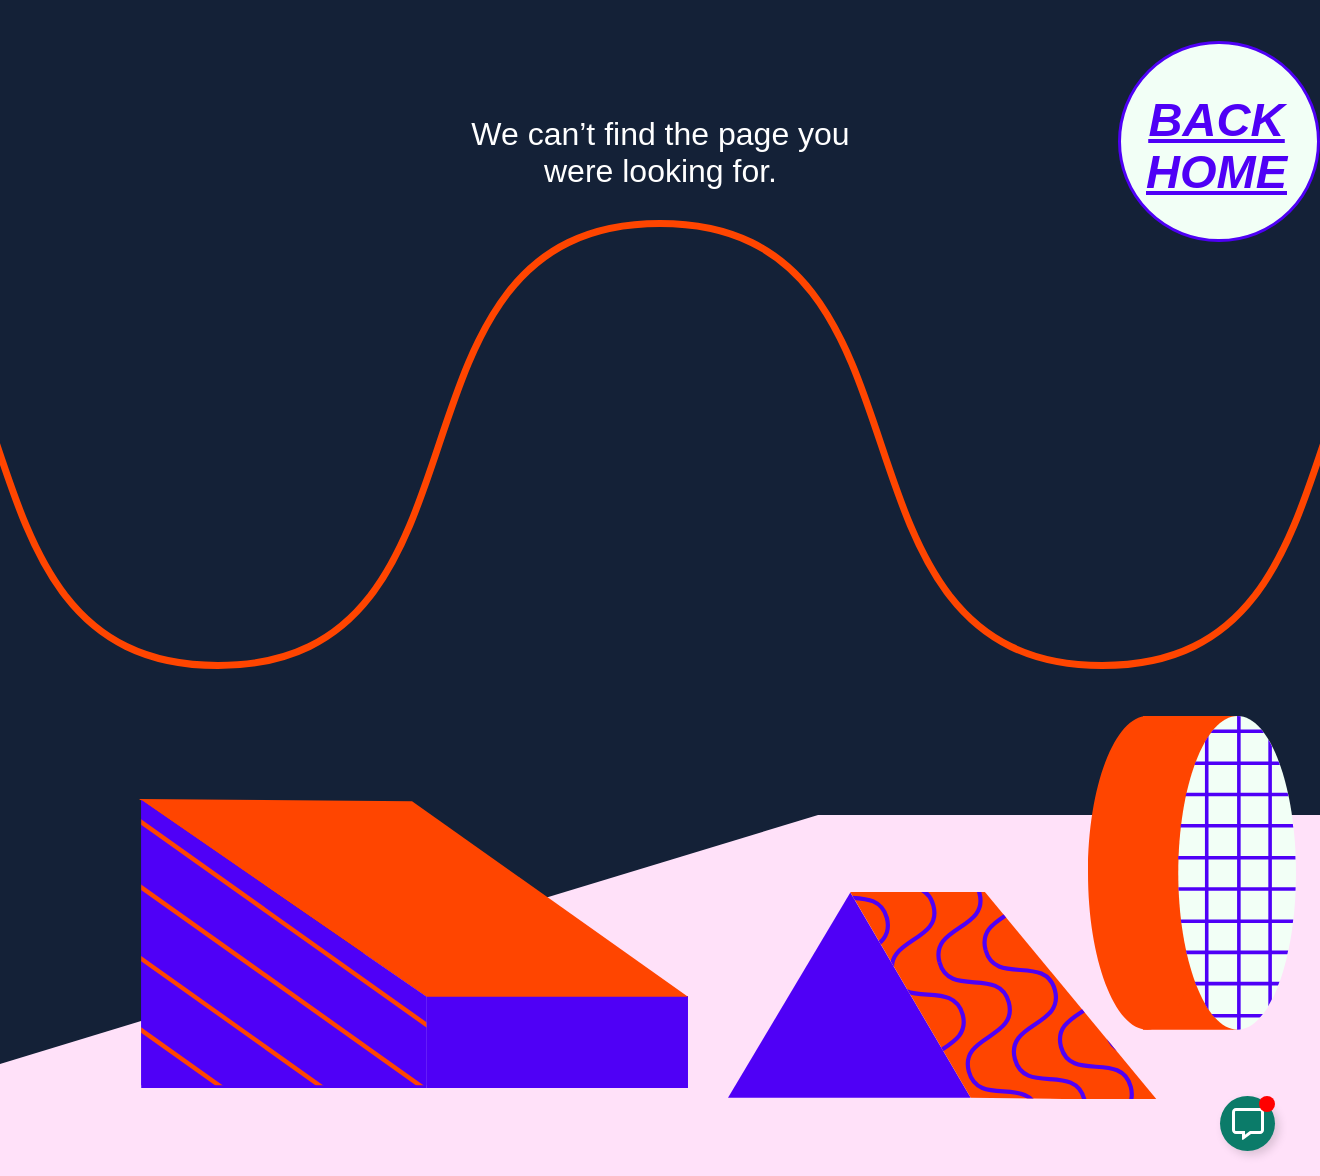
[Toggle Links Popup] (1247, 1123)
